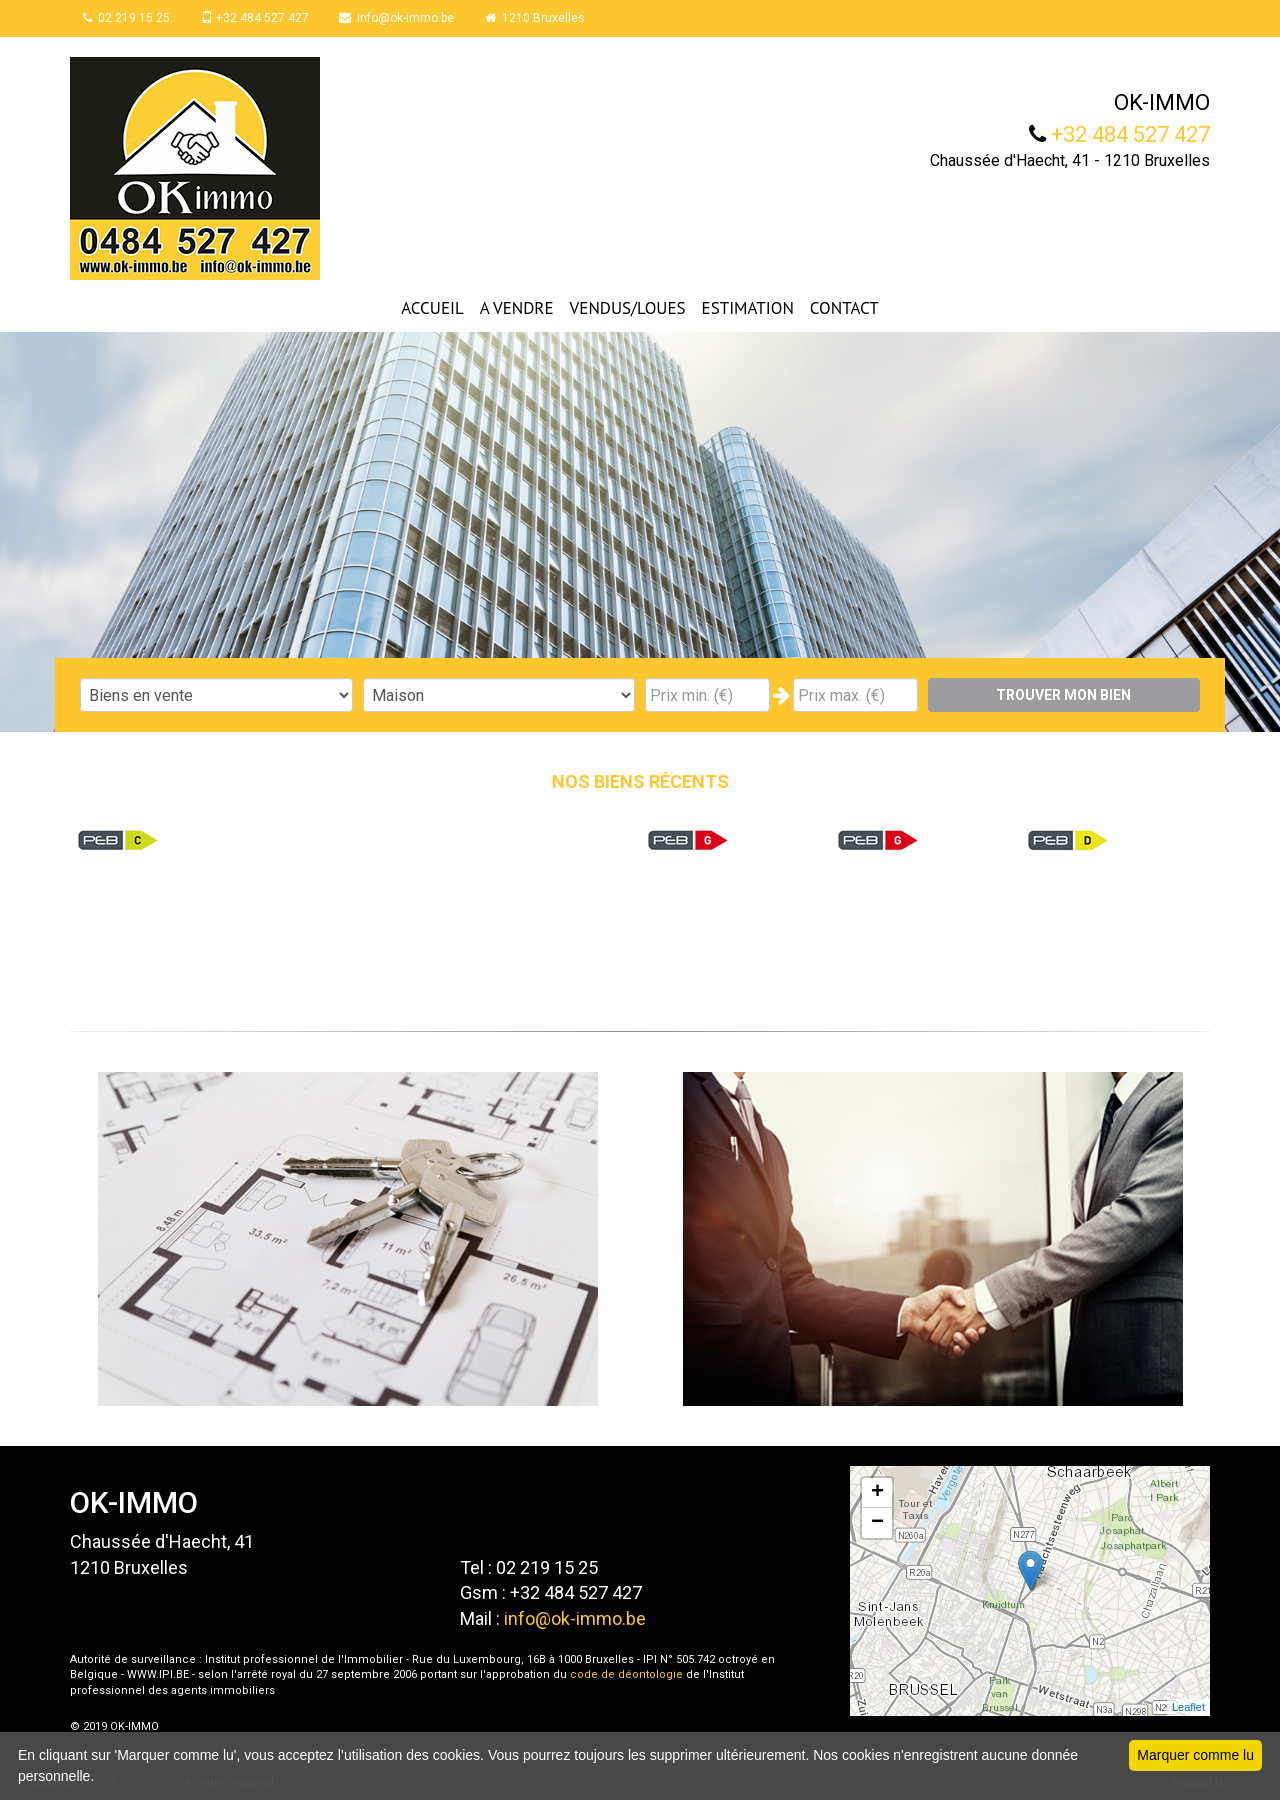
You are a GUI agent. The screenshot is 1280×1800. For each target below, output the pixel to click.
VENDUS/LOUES (628, 308)
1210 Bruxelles (541, 18)
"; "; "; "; (499, 695)
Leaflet (1188, 1707)
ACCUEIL (432, 308)
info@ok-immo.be (401, 18)
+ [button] (877, 1493)
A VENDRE (517, 308)
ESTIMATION (748, 308)
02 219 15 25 (128, 18)
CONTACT (844, 308)
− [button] (877, 1523)
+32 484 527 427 (258, 18)
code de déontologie (626, 1674)
